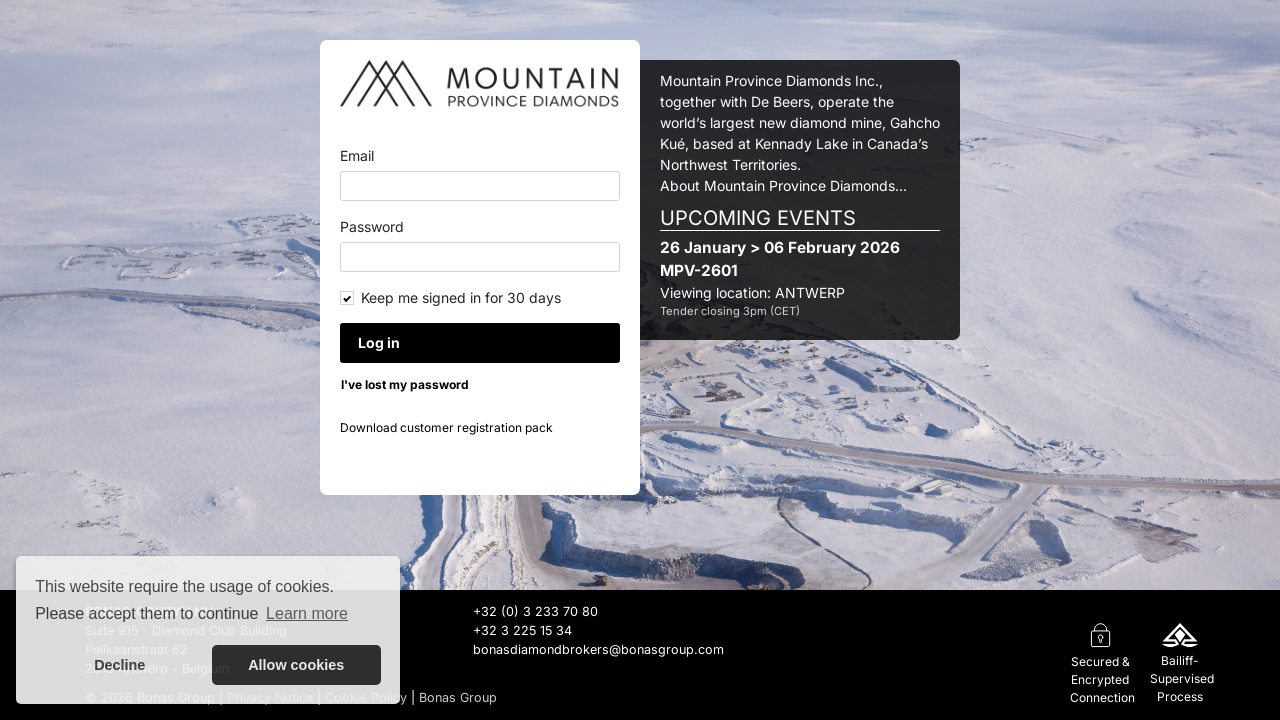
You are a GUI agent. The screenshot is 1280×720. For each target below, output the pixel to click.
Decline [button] (119, 665)
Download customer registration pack (446, 427)
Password (372, 226)
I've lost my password (405, 384)
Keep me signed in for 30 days (461, 297)
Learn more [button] (307, 613)
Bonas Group (458, 697)
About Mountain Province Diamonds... (783, 185)
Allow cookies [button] (296, 665)
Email (357, 155)
